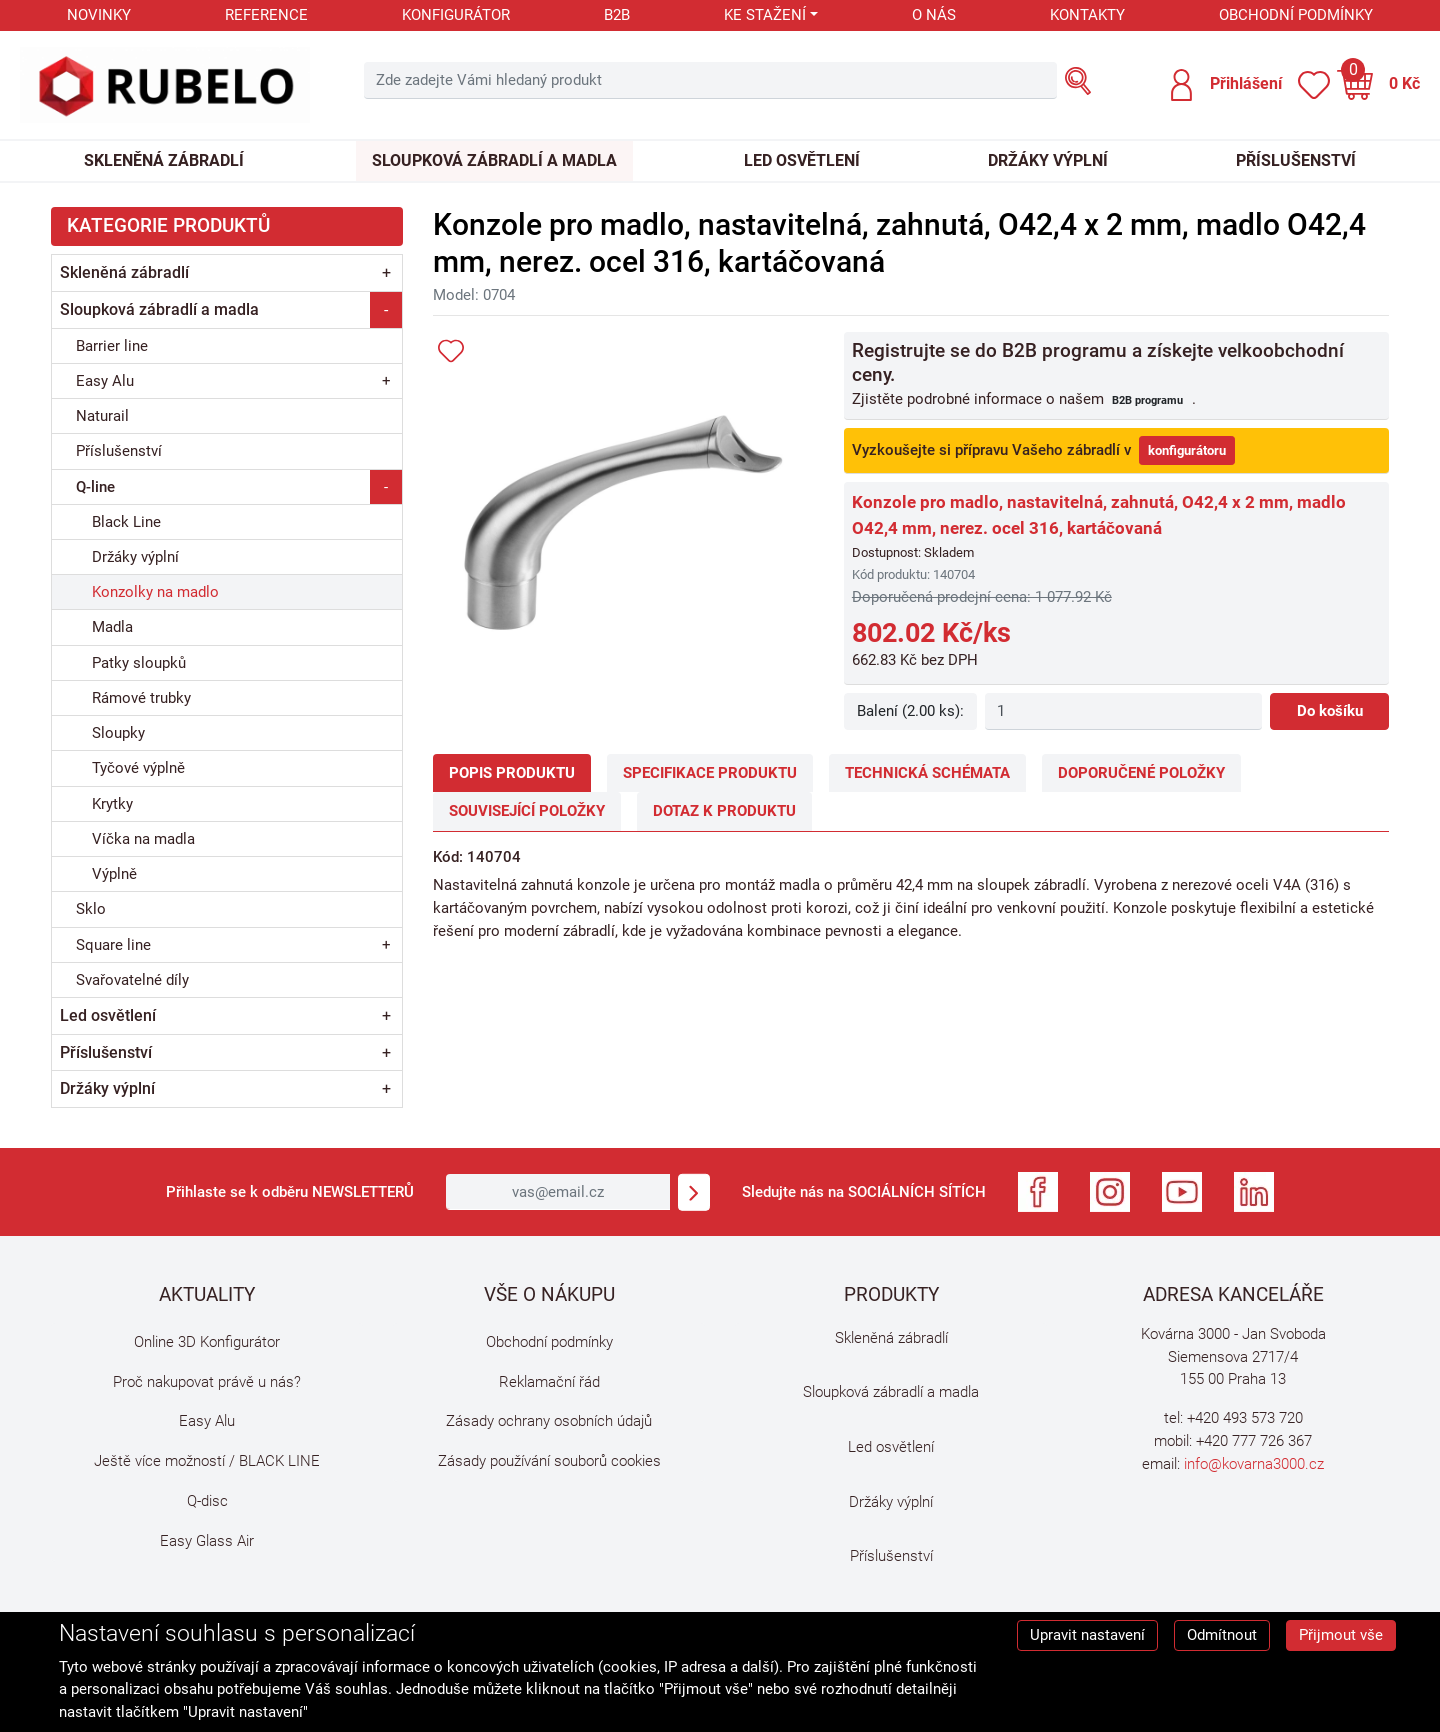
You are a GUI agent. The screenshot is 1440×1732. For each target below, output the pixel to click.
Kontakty (1087, 15)
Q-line (95, 487)
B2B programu (1147, 400)
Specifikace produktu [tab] (710, 773)
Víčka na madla (143, 839)
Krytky (112, 804)
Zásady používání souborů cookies (549, 1461)
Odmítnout (1222, 1635)
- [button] (386, 309)
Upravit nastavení (1087, 1635)
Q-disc (207, 1501)
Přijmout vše (1341, 1635)
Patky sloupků (139, 663)
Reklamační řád (549, 1382)
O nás (934, 15)
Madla (112, 627)
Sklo (91, 909)
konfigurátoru (1187, 450)
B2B (617, 15)
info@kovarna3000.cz (1254, 1464)
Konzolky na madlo (155, 592)
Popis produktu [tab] (512, 773)
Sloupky (118, 733)
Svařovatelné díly (132, 980)
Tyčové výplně (138, 768)
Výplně (114, 874)
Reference (266, 15)
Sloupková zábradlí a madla (494, 160)
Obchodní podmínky (1296, 15)
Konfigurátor (456, 15)
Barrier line (112, 346)
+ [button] (386, 272)
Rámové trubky (141, 698)
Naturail (102, 416)
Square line (113, 945)
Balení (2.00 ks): (910, 711)
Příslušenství (1296, 160)
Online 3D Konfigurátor (207, 1342)
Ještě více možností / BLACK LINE (207, 1461)
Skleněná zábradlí (164, 160)
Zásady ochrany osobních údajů (549, 1421)
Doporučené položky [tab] (1141, 773)
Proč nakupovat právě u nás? (207, 1382)
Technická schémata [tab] (927, 773)
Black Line (126, 522)
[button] (1225, 85)
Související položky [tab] (527, 811)
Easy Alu (105, 381)
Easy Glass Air (207, 1541)
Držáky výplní (1048, 160)
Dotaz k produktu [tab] (724, 811)
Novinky (99, 15)
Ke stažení (765, 15)
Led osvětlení (802, 160)
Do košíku (1330, 711)
